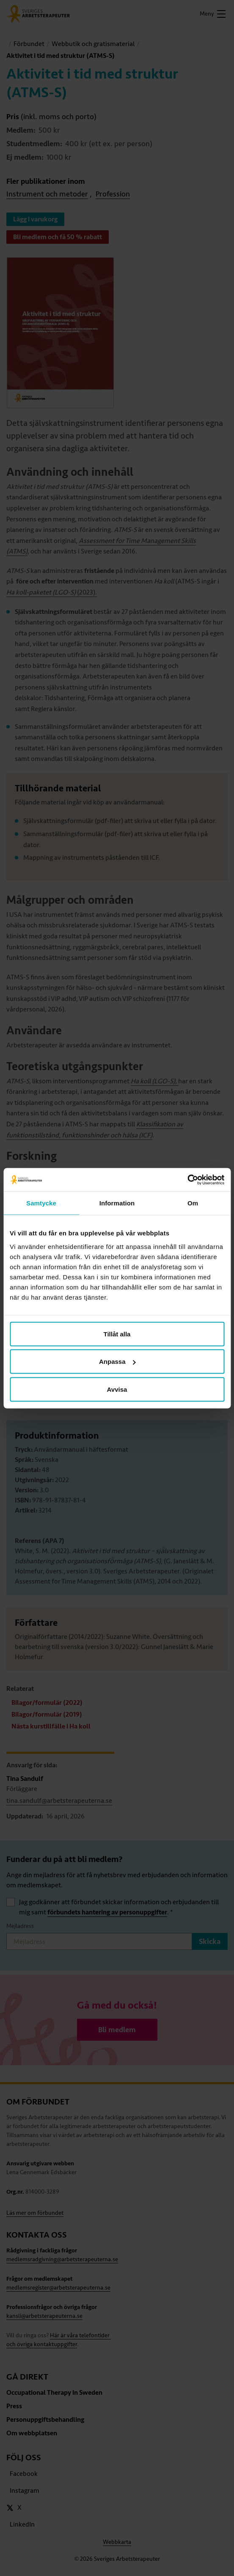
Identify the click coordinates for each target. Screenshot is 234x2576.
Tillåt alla (117, 1333)
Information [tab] (117, 1203)
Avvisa (117, 1389)
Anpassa (117, 1361)
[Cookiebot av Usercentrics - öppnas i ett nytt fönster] (187, 1179)
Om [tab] (192, 1203)
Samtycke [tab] (41, 1203)
